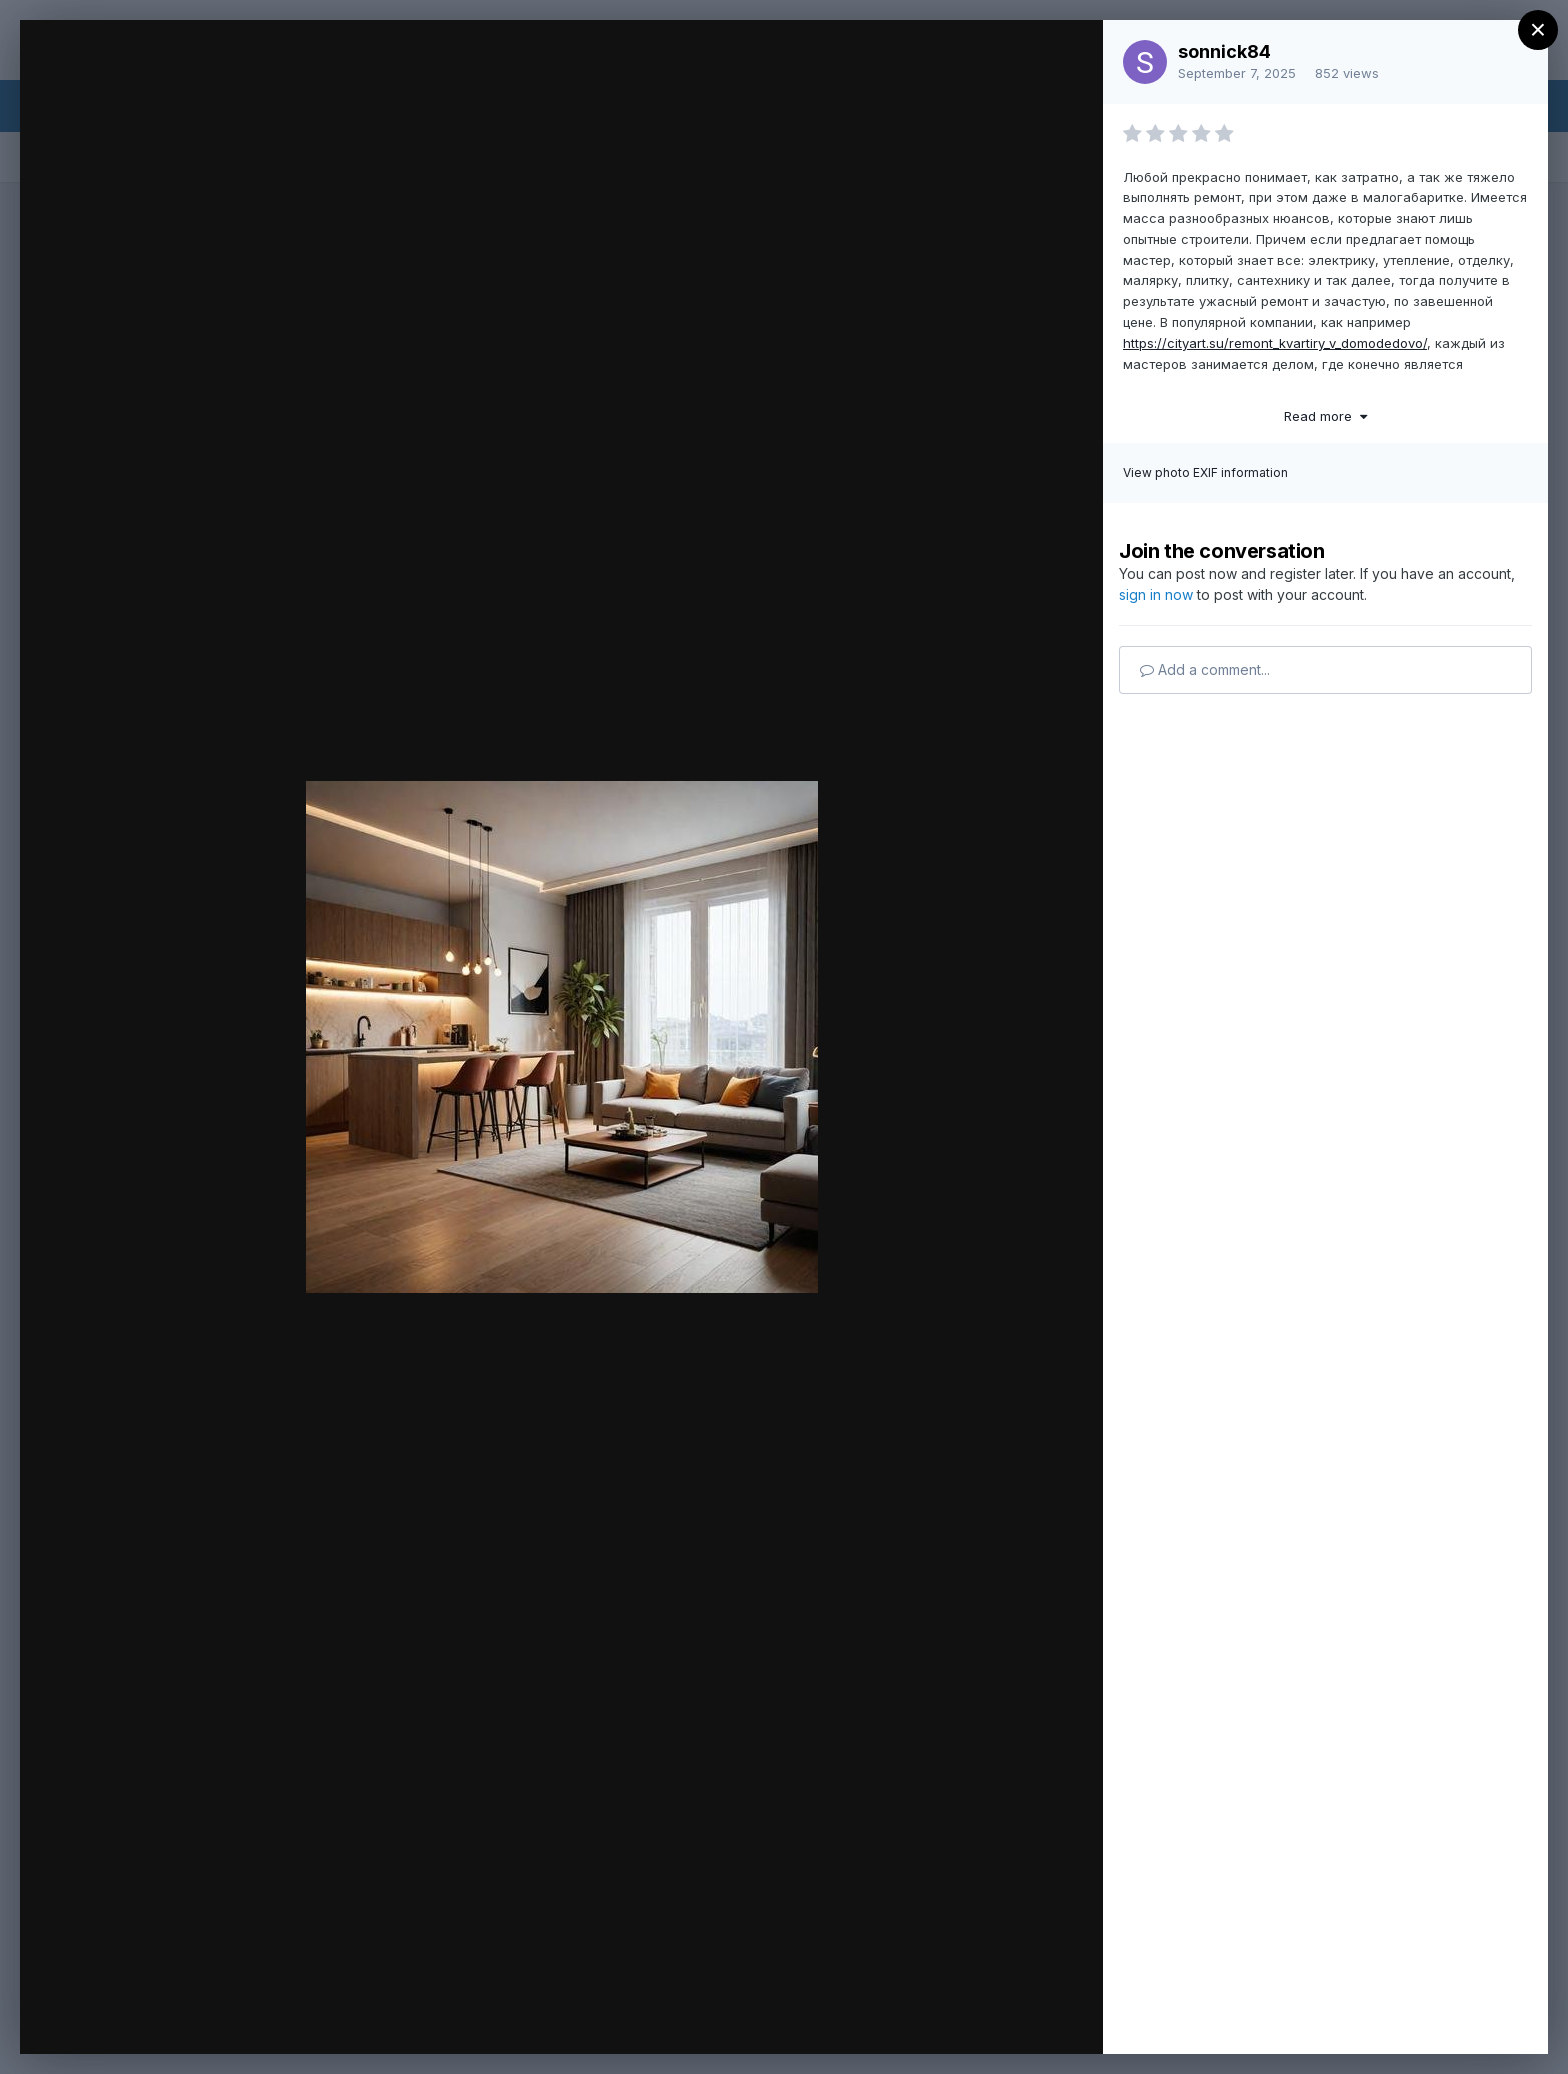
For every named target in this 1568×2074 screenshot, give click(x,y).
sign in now (1156, 594)
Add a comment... (1205, 669)
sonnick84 (1224, 51)
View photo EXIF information (1205, 472)
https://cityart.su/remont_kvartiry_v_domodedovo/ (1275, 343)
